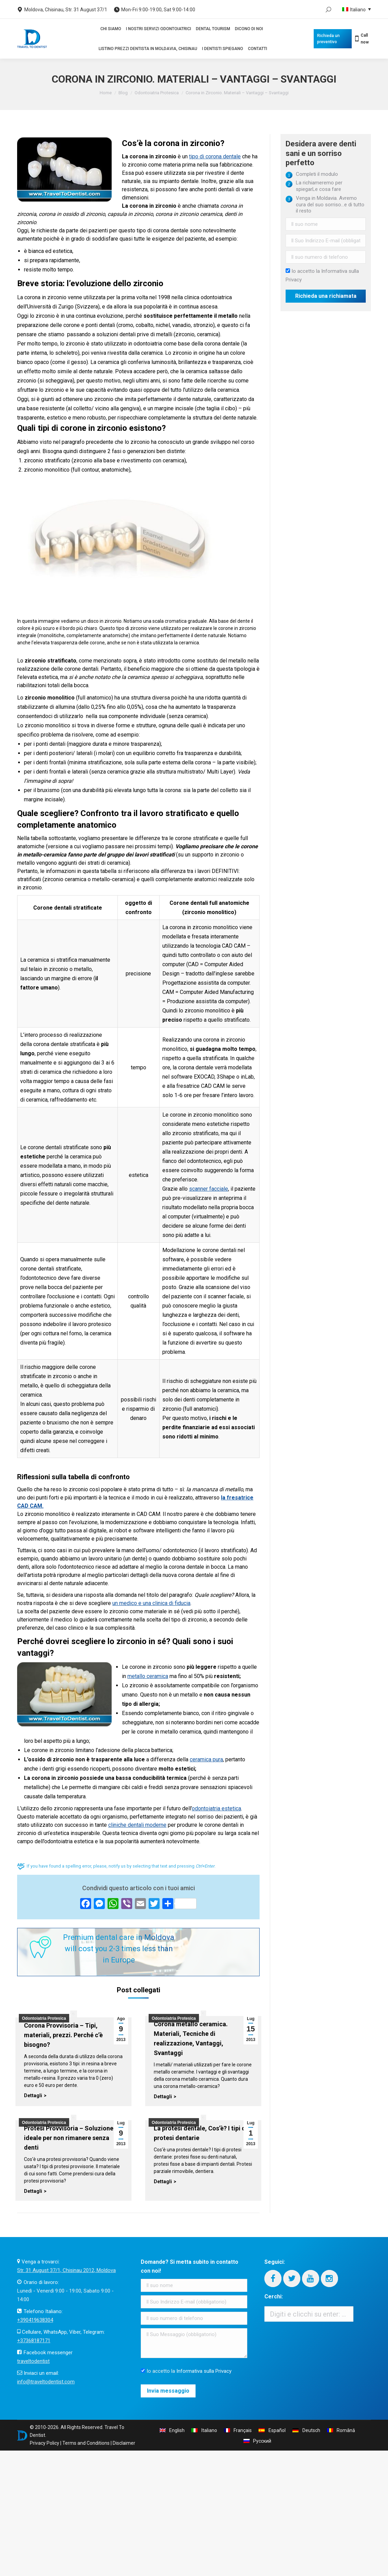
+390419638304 (35, 2320)
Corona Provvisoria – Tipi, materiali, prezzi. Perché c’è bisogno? (63, 2035)
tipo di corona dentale (215, 156)
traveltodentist (33, 2361)
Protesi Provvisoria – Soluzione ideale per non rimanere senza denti (68, 2138)
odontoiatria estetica (216, 1808)
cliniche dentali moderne (137, 1825)
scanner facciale (208, 1189)
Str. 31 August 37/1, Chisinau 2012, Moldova (66, 2270)
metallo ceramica (147, 1676)
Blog (123, 92)
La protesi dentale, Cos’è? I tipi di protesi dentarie (200, 2133)
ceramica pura (206, 1759)
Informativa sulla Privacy (203, 2371)
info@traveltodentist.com (46, 2382)
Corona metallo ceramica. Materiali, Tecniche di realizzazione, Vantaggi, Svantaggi (191, 2038)
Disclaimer (124, 2443)
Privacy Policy (44, 2443)
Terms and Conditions (86, 2443)
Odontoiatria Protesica (157, 92)
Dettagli (33, 2095)
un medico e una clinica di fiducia (151, 1603)
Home (106, 92)
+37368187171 (33, 2340)
